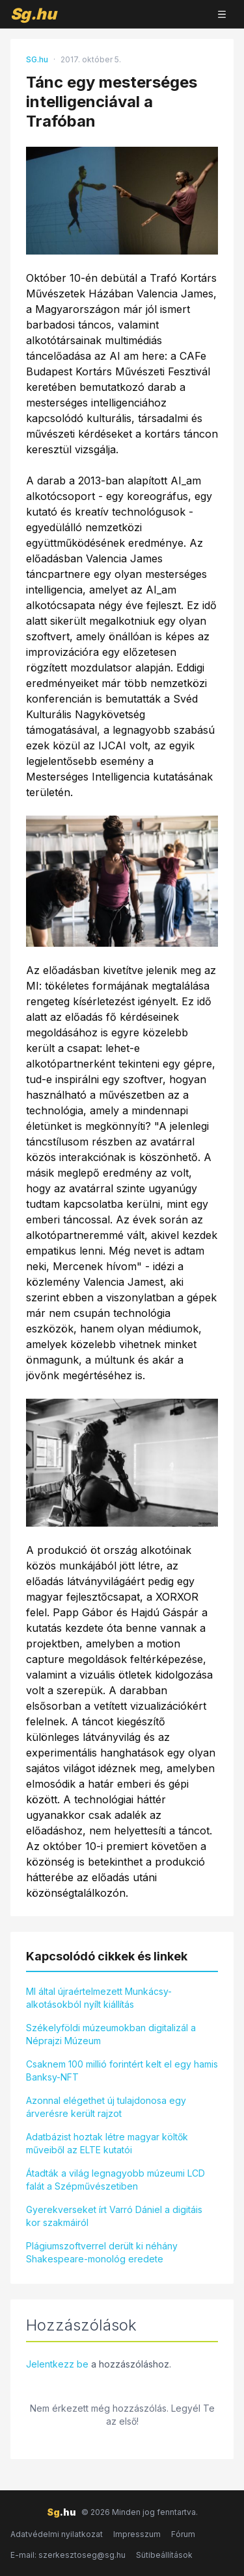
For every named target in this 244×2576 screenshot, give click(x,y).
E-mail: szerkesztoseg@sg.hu (68, 2555)
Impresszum (137, 2534)
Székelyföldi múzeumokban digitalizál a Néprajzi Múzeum (111, 2034)
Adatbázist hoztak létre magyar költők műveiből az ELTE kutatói (107, 2143)
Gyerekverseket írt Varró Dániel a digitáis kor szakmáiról (114, 2216)
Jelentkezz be (57, 2364)
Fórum (183, 2534)
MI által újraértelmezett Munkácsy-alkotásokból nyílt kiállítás (99, 1998)
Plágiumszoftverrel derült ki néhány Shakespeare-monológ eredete (102, 2252)
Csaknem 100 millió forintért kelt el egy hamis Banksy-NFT (122, 2070)
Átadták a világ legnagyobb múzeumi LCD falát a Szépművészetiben (115, 2180)
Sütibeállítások (164, 2555)
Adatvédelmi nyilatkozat (56, 2534)
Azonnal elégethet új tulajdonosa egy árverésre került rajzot (106, 2107)
